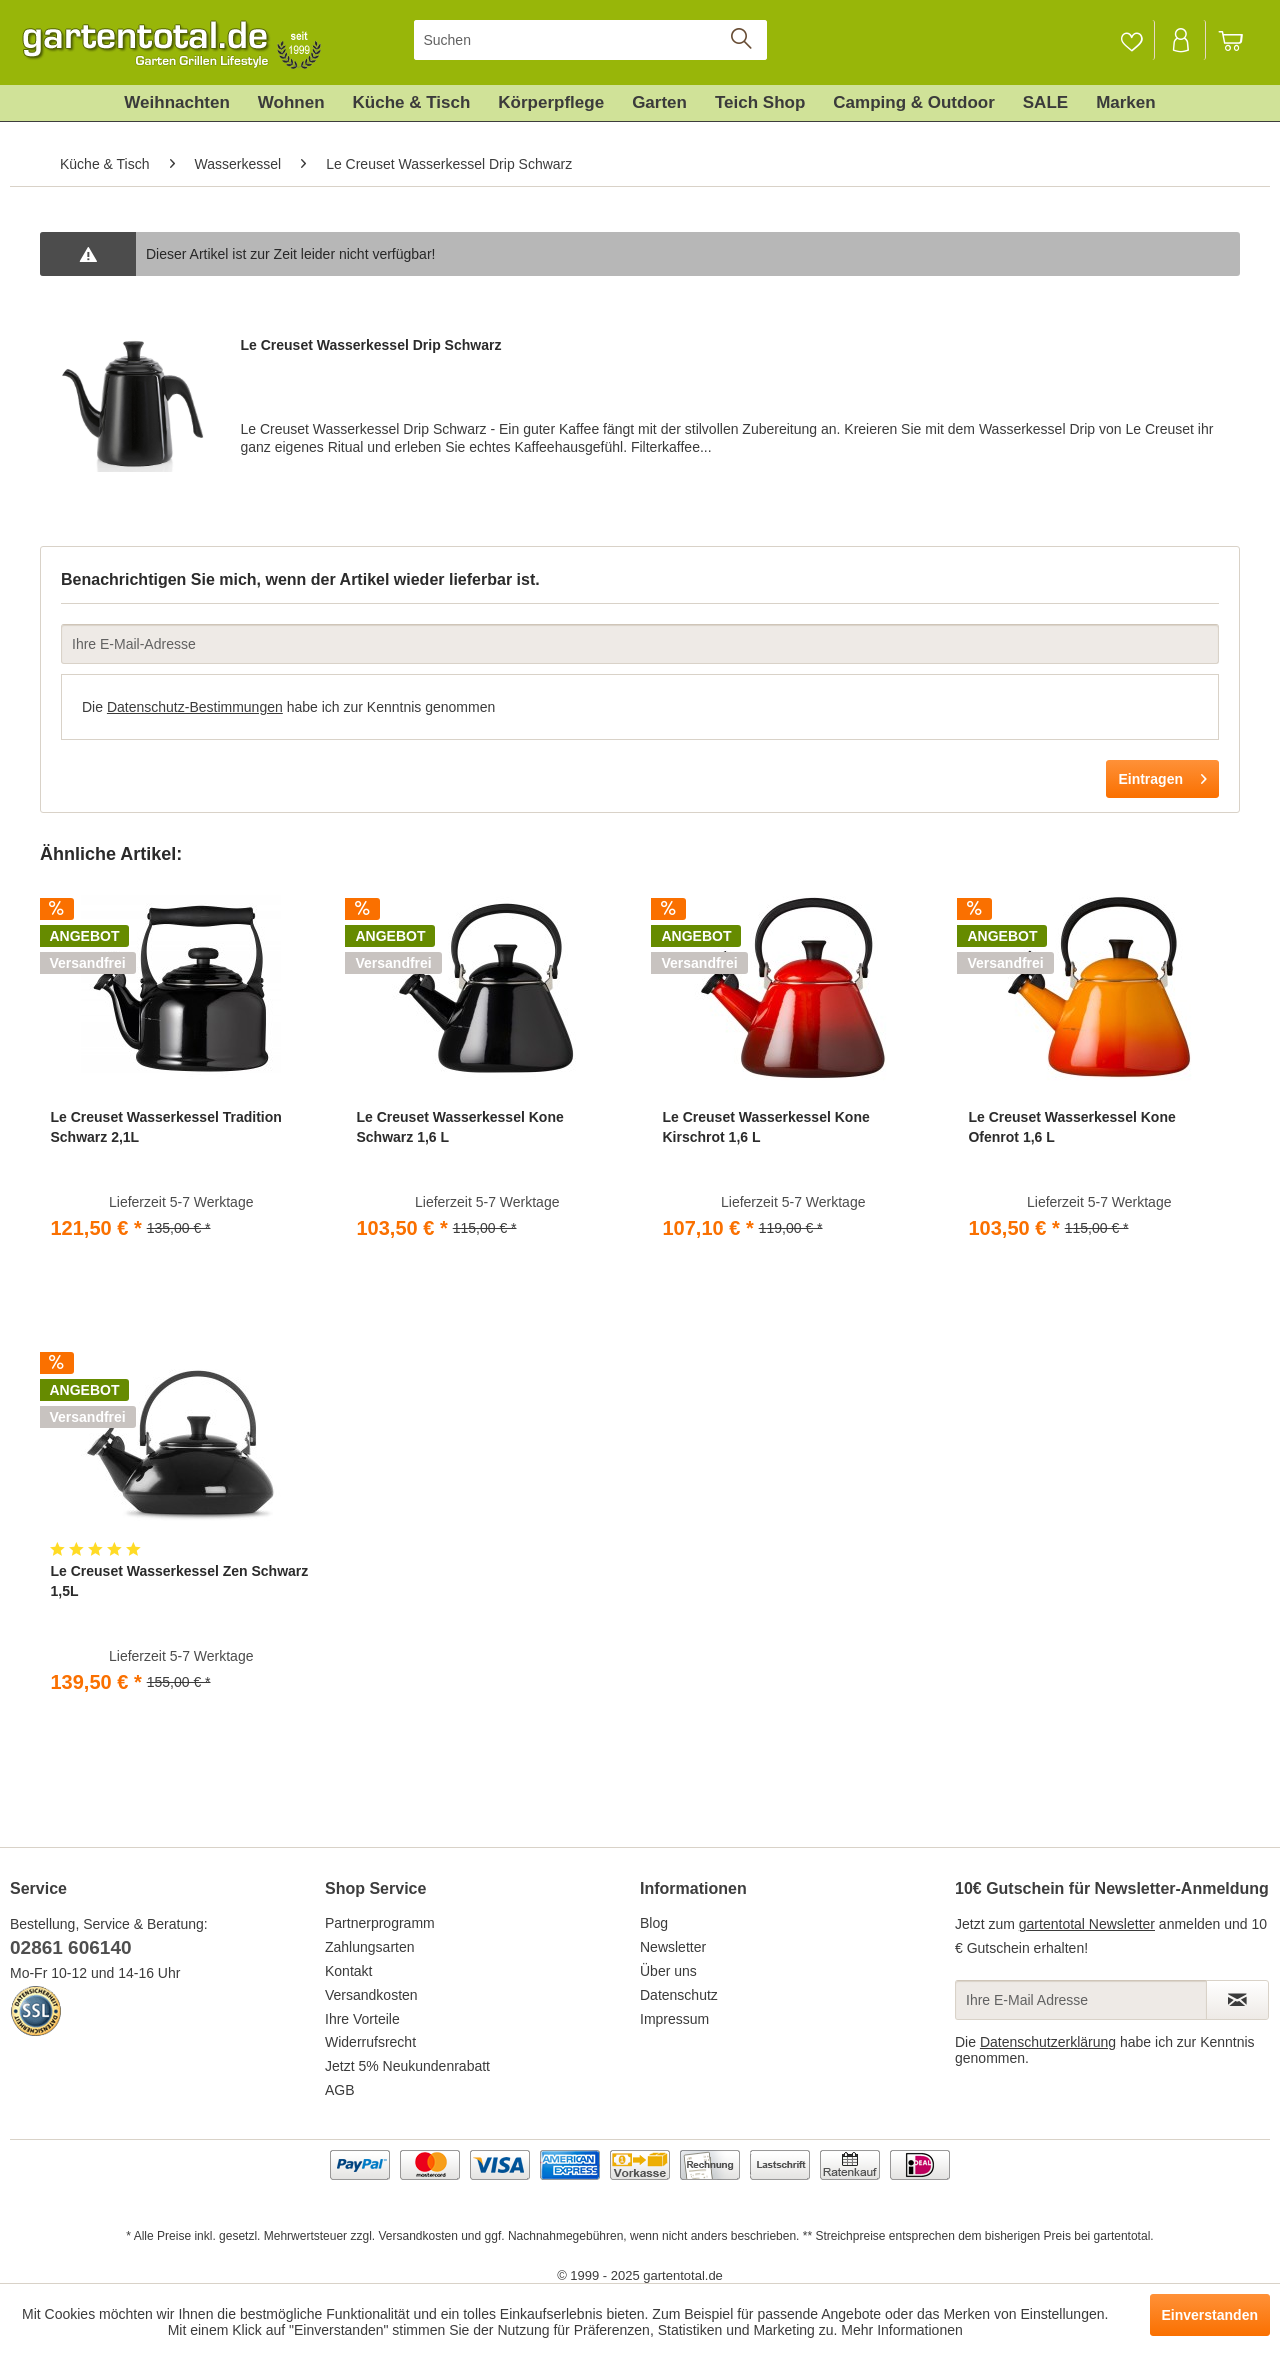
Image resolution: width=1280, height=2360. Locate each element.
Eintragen (1162, 775)
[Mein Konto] (1182, 40)
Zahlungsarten (370, 1947)
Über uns (668, 1971)
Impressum (674, 2019)
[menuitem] (590, 40)
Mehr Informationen (901, 2330)
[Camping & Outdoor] (913, 103)
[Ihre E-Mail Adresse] (1081, 2000)
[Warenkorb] (1240, 40)
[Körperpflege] (551, 103)
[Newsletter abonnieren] (1237, 2000)
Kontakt (348, 1971)
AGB (340, 2090)
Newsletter (673, 1947)
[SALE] (1045, 103)
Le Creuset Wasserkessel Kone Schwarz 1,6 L (459, 1127)
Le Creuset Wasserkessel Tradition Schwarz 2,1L (165, 1127)
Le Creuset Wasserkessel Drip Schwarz (370, 345)
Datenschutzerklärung (1048, 2042)
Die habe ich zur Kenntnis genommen (288, 707)
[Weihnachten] (176, 103)
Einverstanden (1210, 2315)
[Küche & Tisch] (412, 103)
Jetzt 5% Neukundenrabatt (407, 2066)
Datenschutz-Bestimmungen (195, 707)
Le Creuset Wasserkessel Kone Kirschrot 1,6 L (765, 1127)
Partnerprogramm (380, 1923)
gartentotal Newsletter (1087, 1924)
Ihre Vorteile (362, 2019)
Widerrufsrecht (370, 2042)
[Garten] (659, 103)
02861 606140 (71, 1947)
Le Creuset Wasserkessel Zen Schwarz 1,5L (179, 1581)
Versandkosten (371, 1995)
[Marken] (1126, 103)
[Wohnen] (291, 103)
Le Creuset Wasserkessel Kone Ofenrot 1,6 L (1071, 1127)
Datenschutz (679, 1995)
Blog (654, 1923)
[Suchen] (590, 40)
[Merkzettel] (1131, 40)
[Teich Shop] (760, 103)
